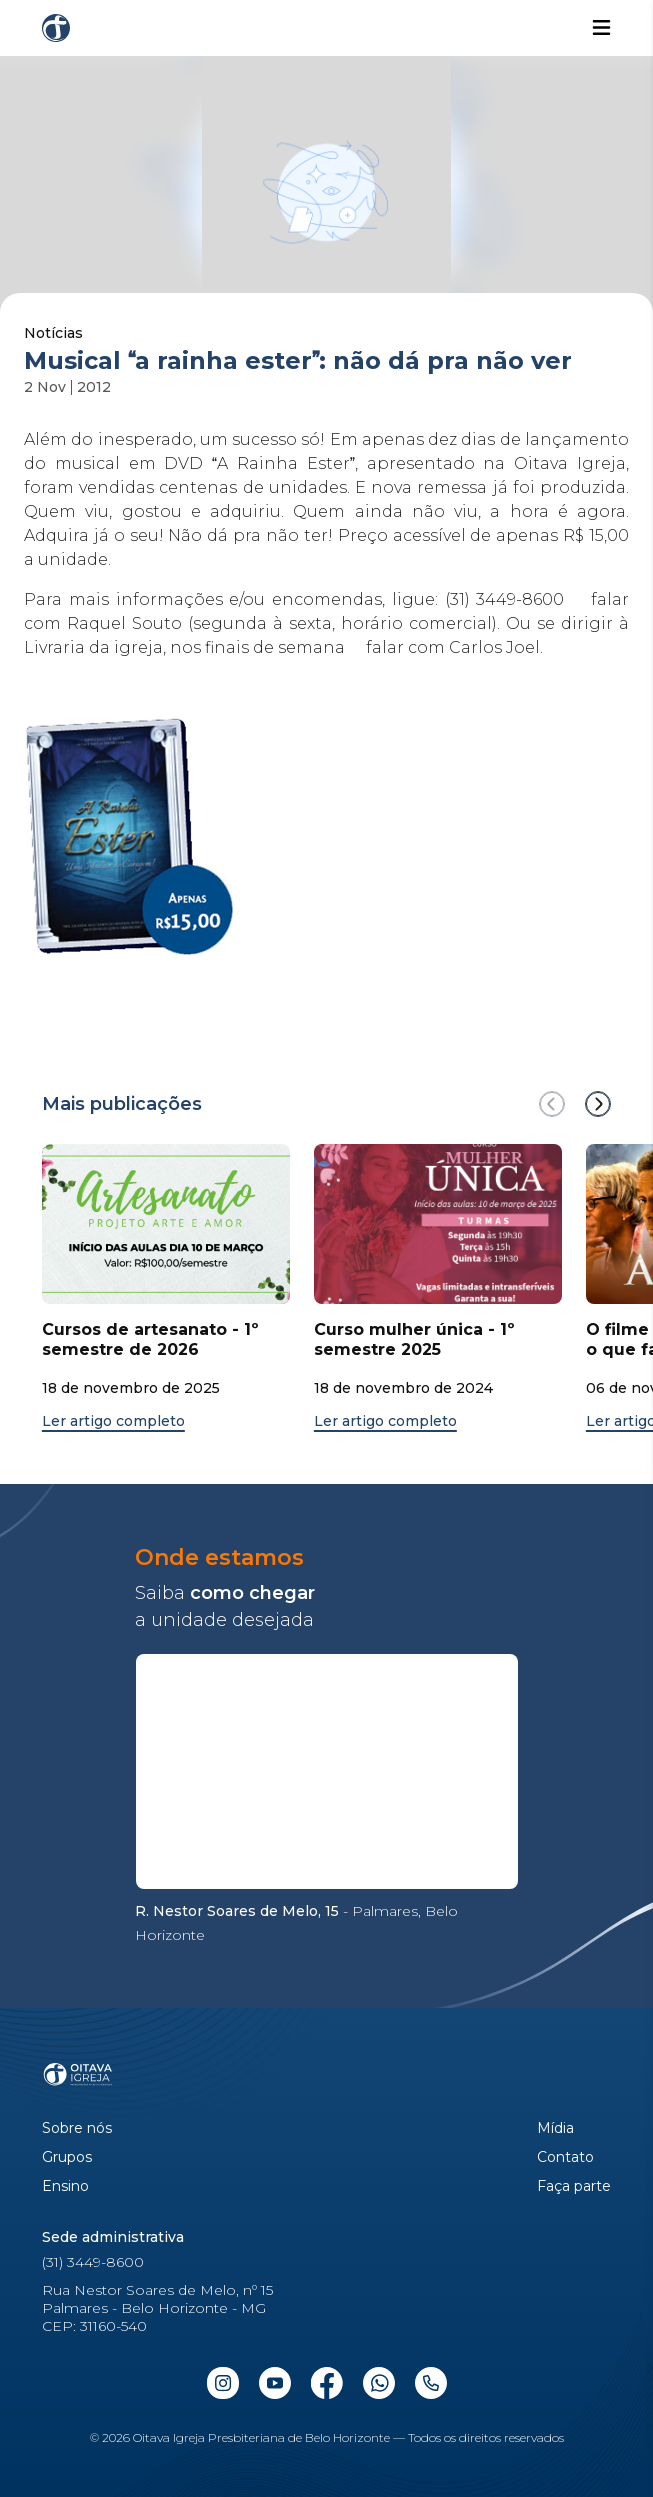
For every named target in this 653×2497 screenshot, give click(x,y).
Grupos (67, 2157)
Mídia (555, 2128)
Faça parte (574, 2186)
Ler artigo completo (113, 1421)
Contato (565, 2157)
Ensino (65, 2186)
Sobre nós (77, 2128)
